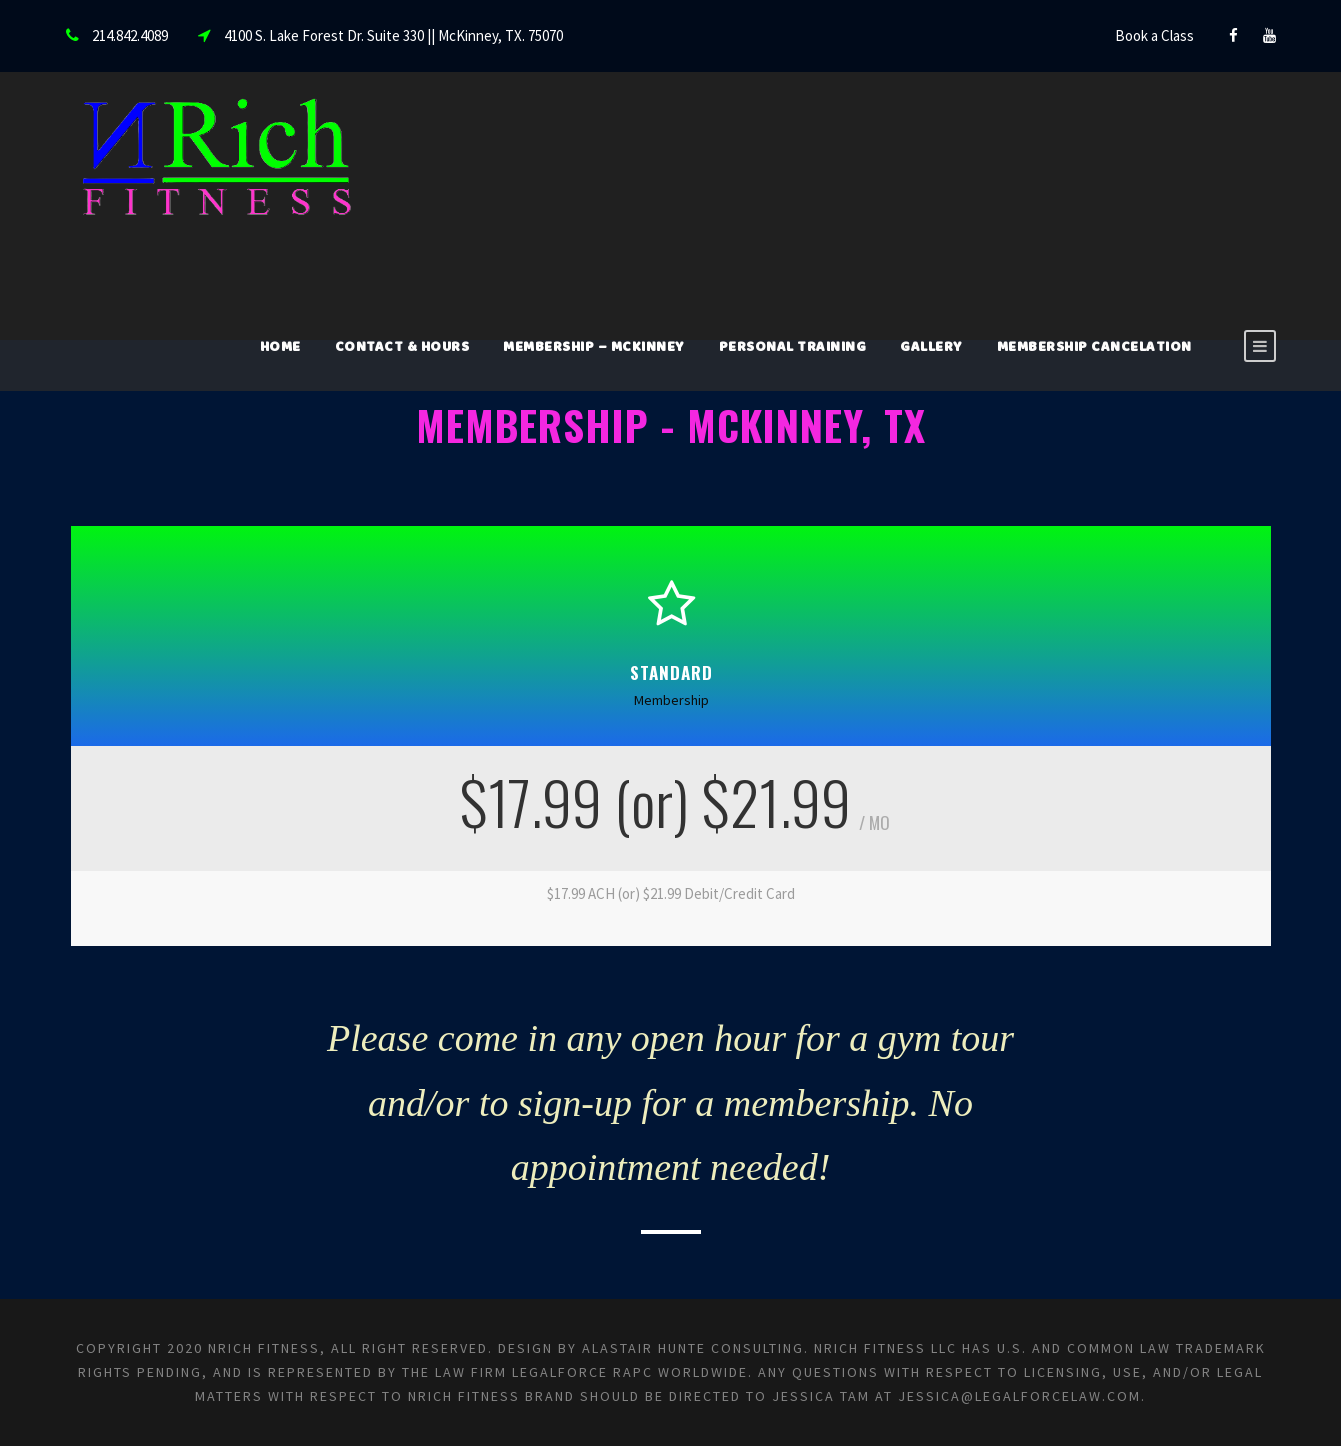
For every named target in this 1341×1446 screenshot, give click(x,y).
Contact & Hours (402, 348)
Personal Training (793, 348)
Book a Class (1154, 35)
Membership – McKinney (594, 348)
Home (280, 348)
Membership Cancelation (1094, 348)
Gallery (931, 348)
